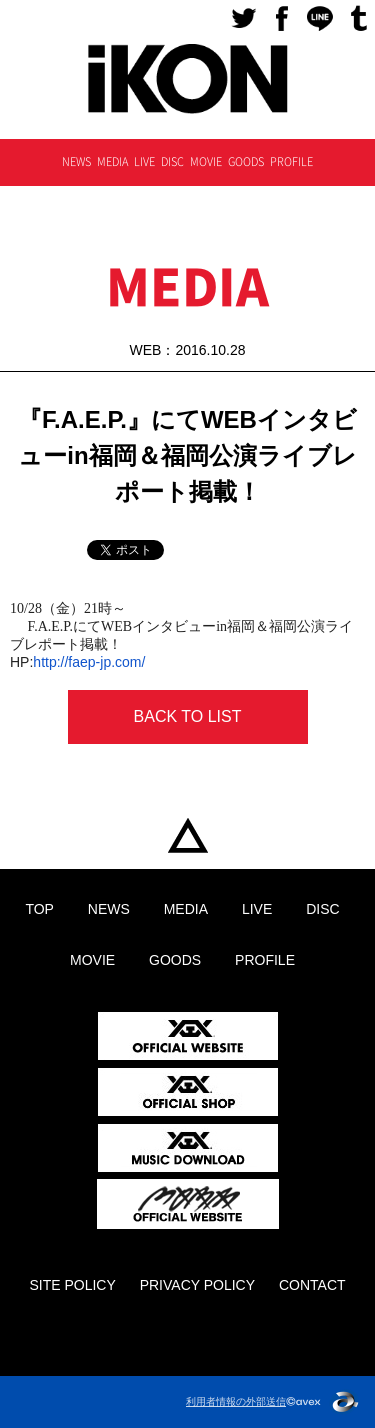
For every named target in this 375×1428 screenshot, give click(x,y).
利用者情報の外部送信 (236, 1401)
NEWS (76, 161)
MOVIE (206, 161)
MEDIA (112, 161)
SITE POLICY (72, 1285)
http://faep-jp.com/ (89, 662)
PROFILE (291, 161)
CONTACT (312, 1285)
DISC (172, 161)
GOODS (246, 161)
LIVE (144, 161)
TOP (187, 836)
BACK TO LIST (188, 716)
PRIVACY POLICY (197, 1285)
